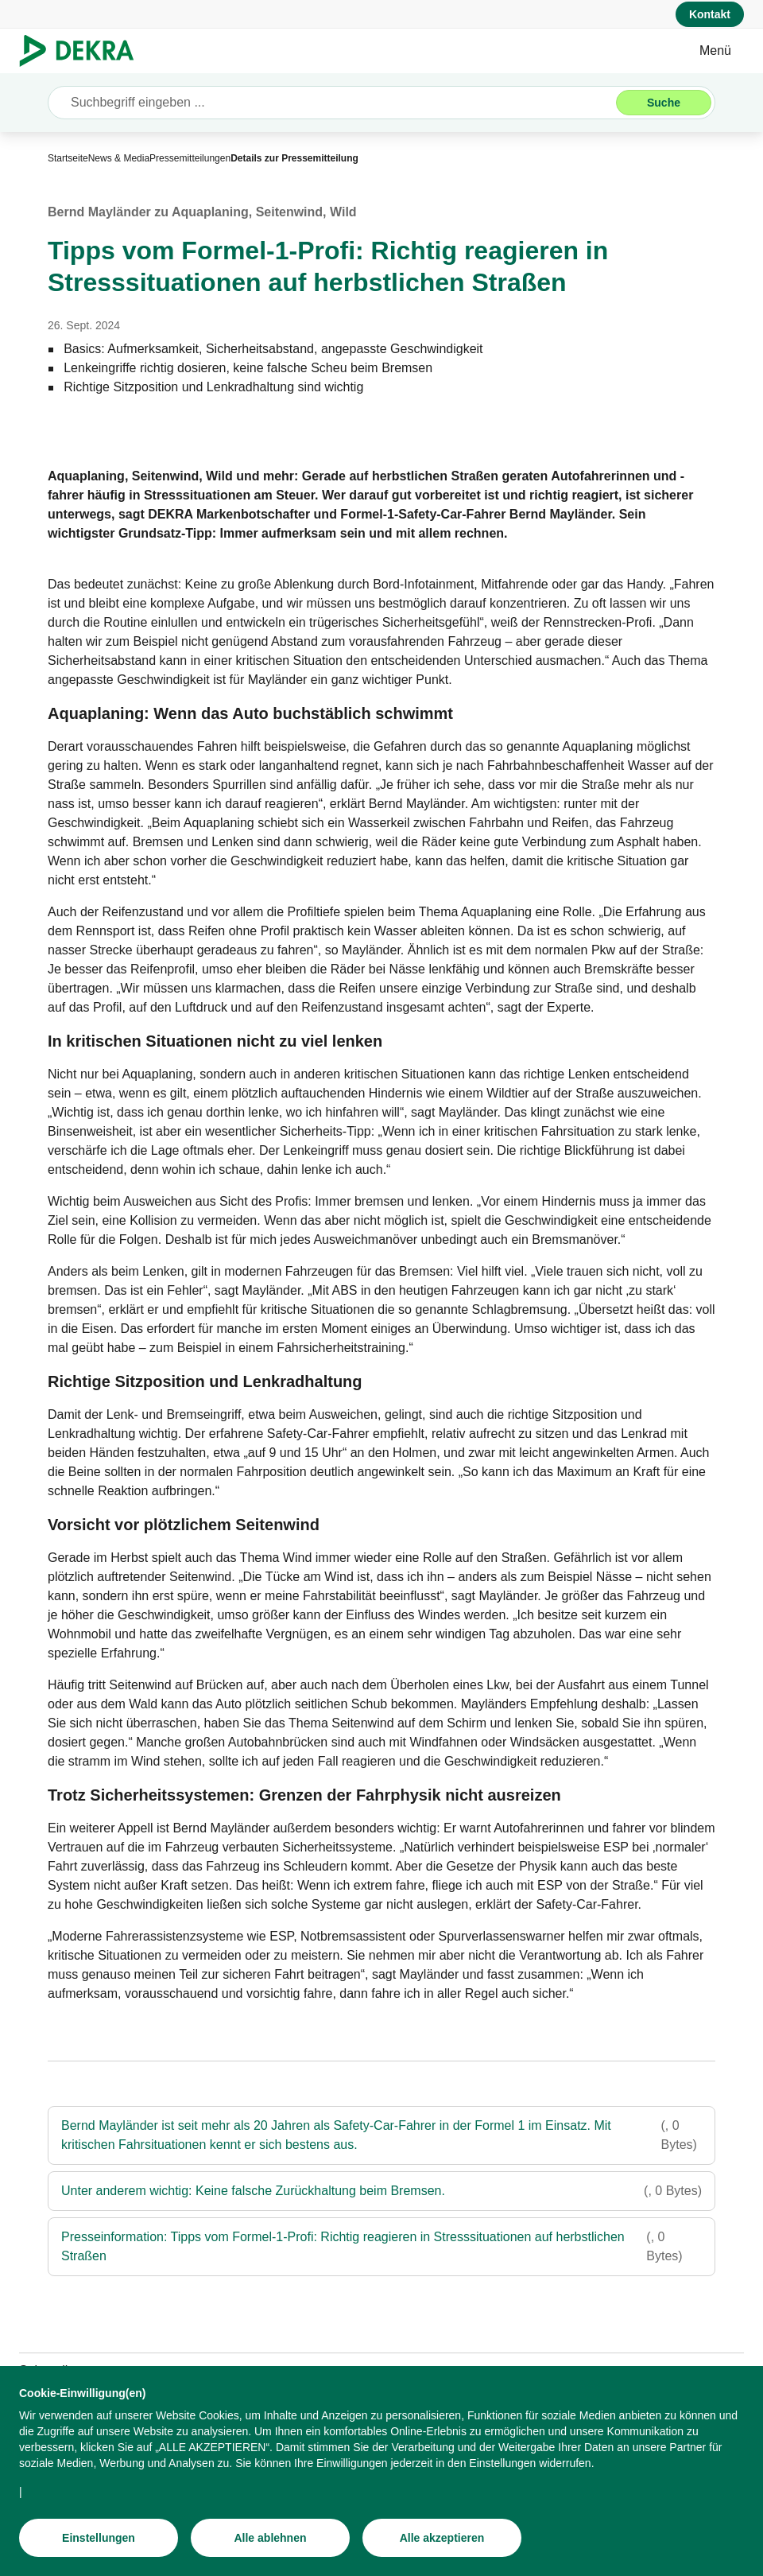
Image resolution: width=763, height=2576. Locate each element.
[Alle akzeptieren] (441, 2547)
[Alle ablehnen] (270, 2547)
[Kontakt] (710, 14)
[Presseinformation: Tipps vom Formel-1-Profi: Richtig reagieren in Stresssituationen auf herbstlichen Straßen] (381, 2246)
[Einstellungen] (98, 2547)
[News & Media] (118, 158)
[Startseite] (68, 158)
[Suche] (663, 102)
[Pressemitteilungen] (189, 158)
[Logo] (83, 51)
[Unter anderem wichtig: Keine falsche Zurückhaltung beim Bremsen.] (381, 2191)
